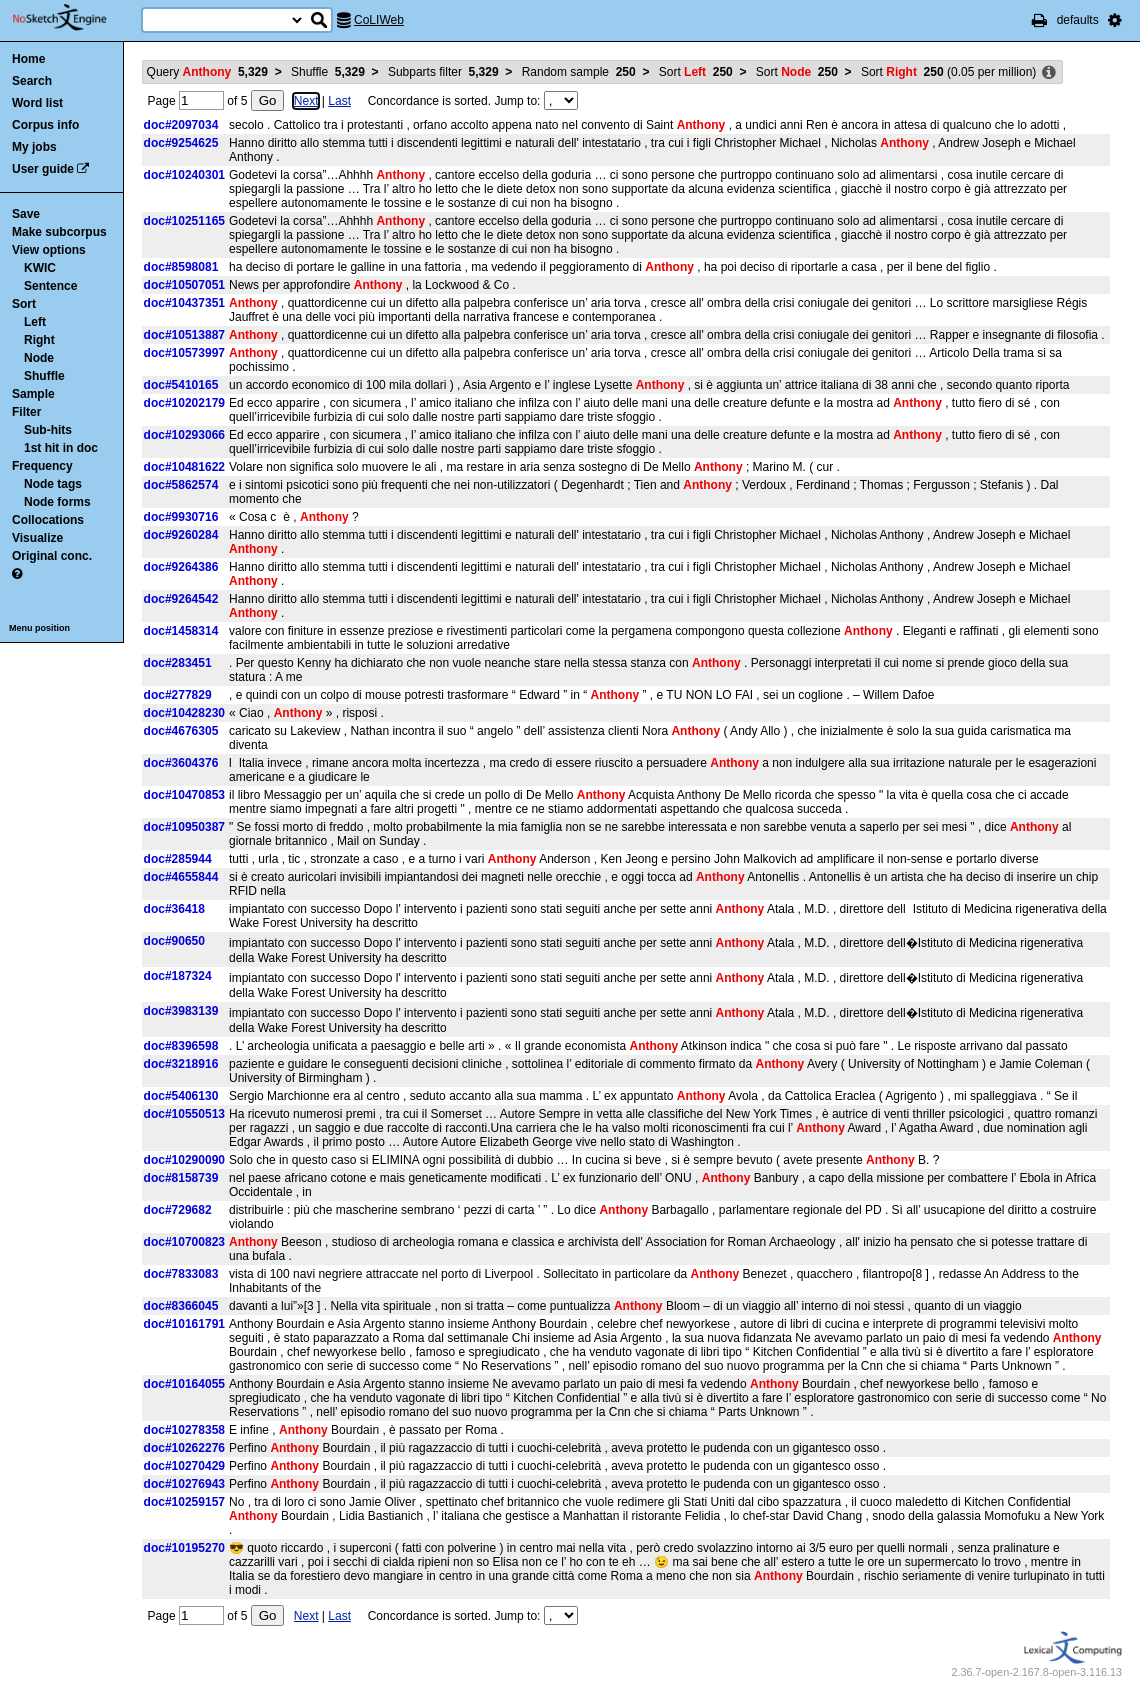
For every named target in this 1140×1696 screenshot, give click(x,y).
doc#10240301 (184, 175)
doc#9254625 (181, 143)
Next (306, 101)
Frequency (42, 466)
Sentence (50, 286)
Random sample (579, 72)
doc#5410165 (181, 385)
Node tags (53, 484)
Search (32, 81)
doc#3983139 (181, 1011)
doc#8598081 (181, 267)
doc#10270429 (184, 1466)
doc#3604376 (181, 763)
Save (26, 214)
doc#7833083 (181, 1274)
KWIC (40, 268)
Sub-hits (48, 430)
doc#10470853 (184, 795)
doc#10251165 (184, 221)
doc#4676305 (181, 731)
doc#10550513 (184, 1114)
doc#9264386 (181, 567)
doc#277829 (178, 695)
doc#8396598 (181, 1046)
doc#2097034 (181, 125)
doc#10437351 (184, 303)
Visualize (37, 538)
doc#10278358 (184, 1430)
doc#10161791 (184, 1324)
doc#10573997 (184, 353)
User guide (43, 169)
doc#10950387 (184, 827)
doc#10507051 (184, 285)
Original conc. (52, 556)
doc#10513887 (184, 335)
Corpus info (45, 125)
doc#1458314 (181, 631)
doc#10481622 (184, 467)
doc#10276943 (184, 1484)
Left (35, 322)
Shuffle (44, 376)
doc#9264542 (181, 599)
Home (28, 59)
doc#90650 (174, 941)
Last (339, 101)
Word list (37, 103)
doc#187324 (178, 976)
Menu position (39, 628)
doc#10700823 (184, 1242)
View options (49, 250)
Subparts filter (443, 72)
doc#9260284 (181, 535)
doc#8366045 (181, 1306)
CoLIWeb (379, 20)
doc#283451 (178, 663)
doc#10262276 (184, 1448)
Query (207, 72)
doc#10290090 (184, 1160)
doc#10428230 (184, 713)
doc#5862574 (181, 485)
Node (39, 358)
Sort (24, 304)
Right (39, 340)
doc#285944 (178, 859)
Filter (26, 412)
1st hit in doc (61, 448)
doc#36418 (174, 909)
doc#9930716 (181, 517)
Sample (33, 394)
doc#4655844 (181, 877)
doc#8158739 (181, 1178)
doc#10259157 (184, 1502)
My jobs (34, 147)
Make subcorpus (59, 232)
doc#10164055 (184, 1384)
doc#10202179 (184, 403)
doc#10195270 (184, 1548)
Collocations (48, 520)
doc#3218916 (181, 1064)
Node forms (57, 502)
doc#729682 (178, 1210)
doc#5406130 (181, 1096)
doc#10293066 (184, 435)
